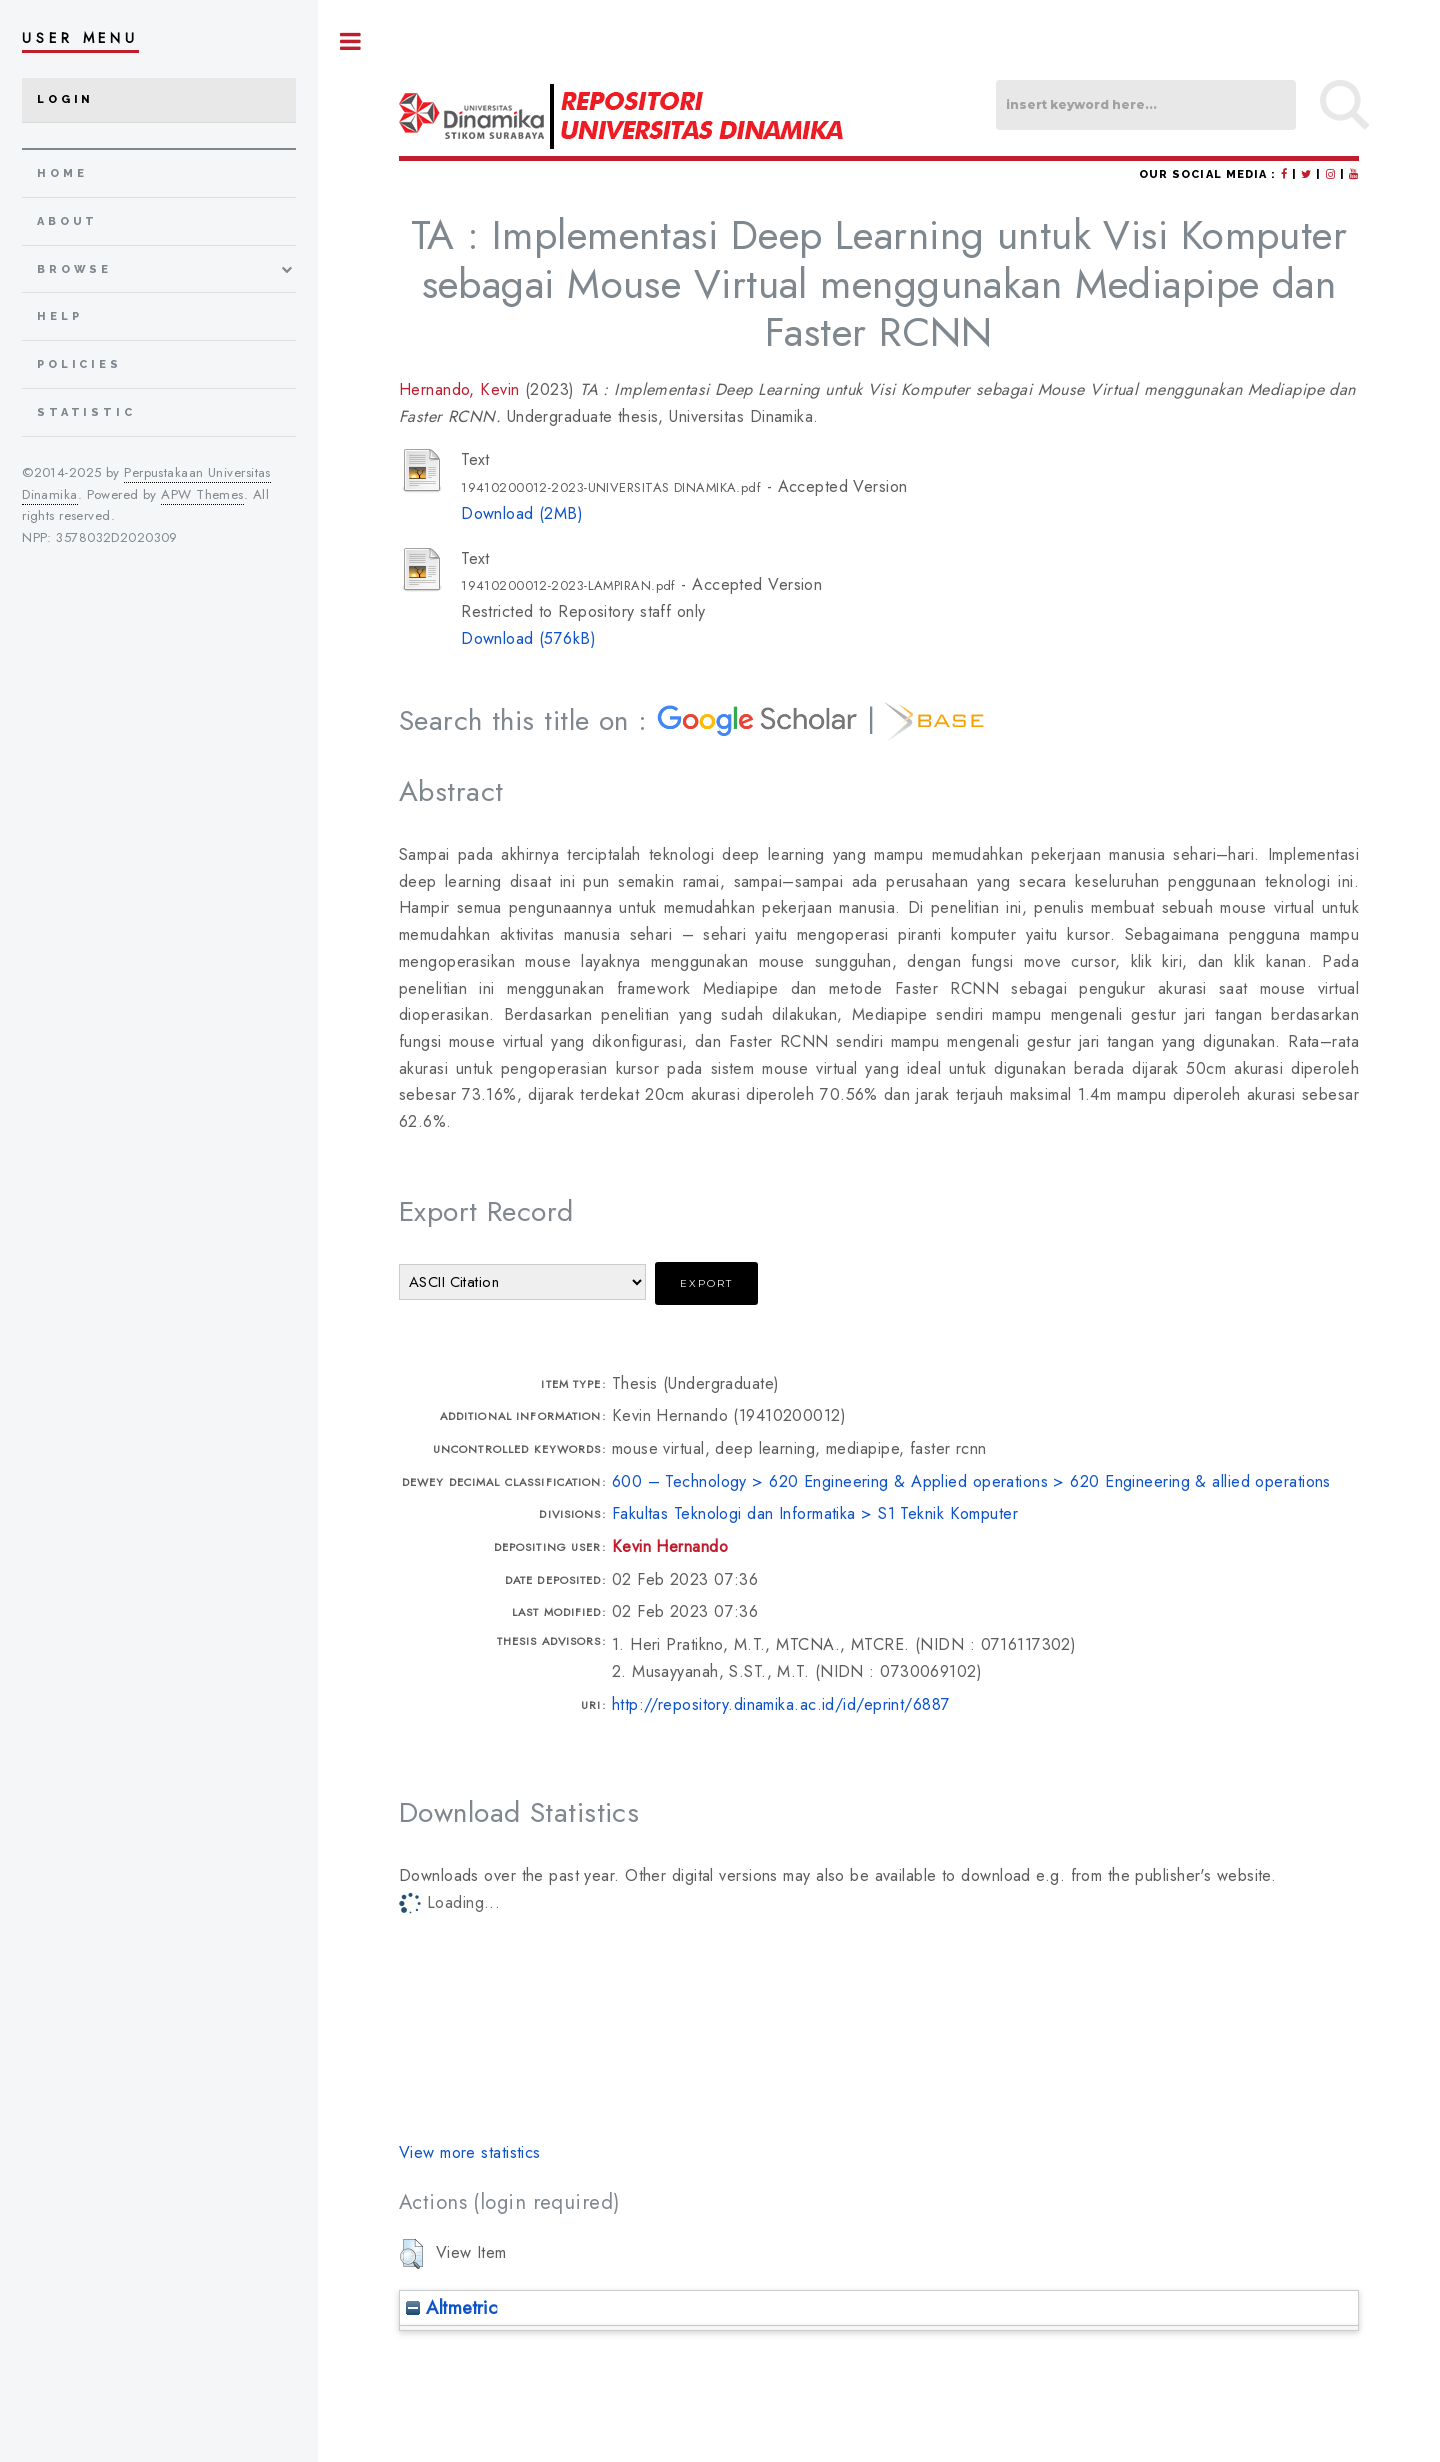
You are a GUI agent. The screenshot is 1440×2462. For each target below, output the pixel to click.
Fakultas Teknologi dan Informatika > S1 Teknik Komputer (815, 1513)
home (62, 173)
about (67, 221)
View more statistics (470, 2152)
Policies (79, 364)
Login (65, 99)
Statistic (86, 412)
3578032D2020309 (117, 537)
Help (59, 316)
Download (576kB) (528, 638)
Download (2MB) (522, 513)
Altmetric (451, 2307)
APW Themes (202, 494)
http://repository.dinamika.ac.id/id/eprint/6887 (781, 1704)
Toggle (351, 41)
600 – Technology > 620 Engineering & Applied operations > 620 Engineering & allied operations (971, 1481)
